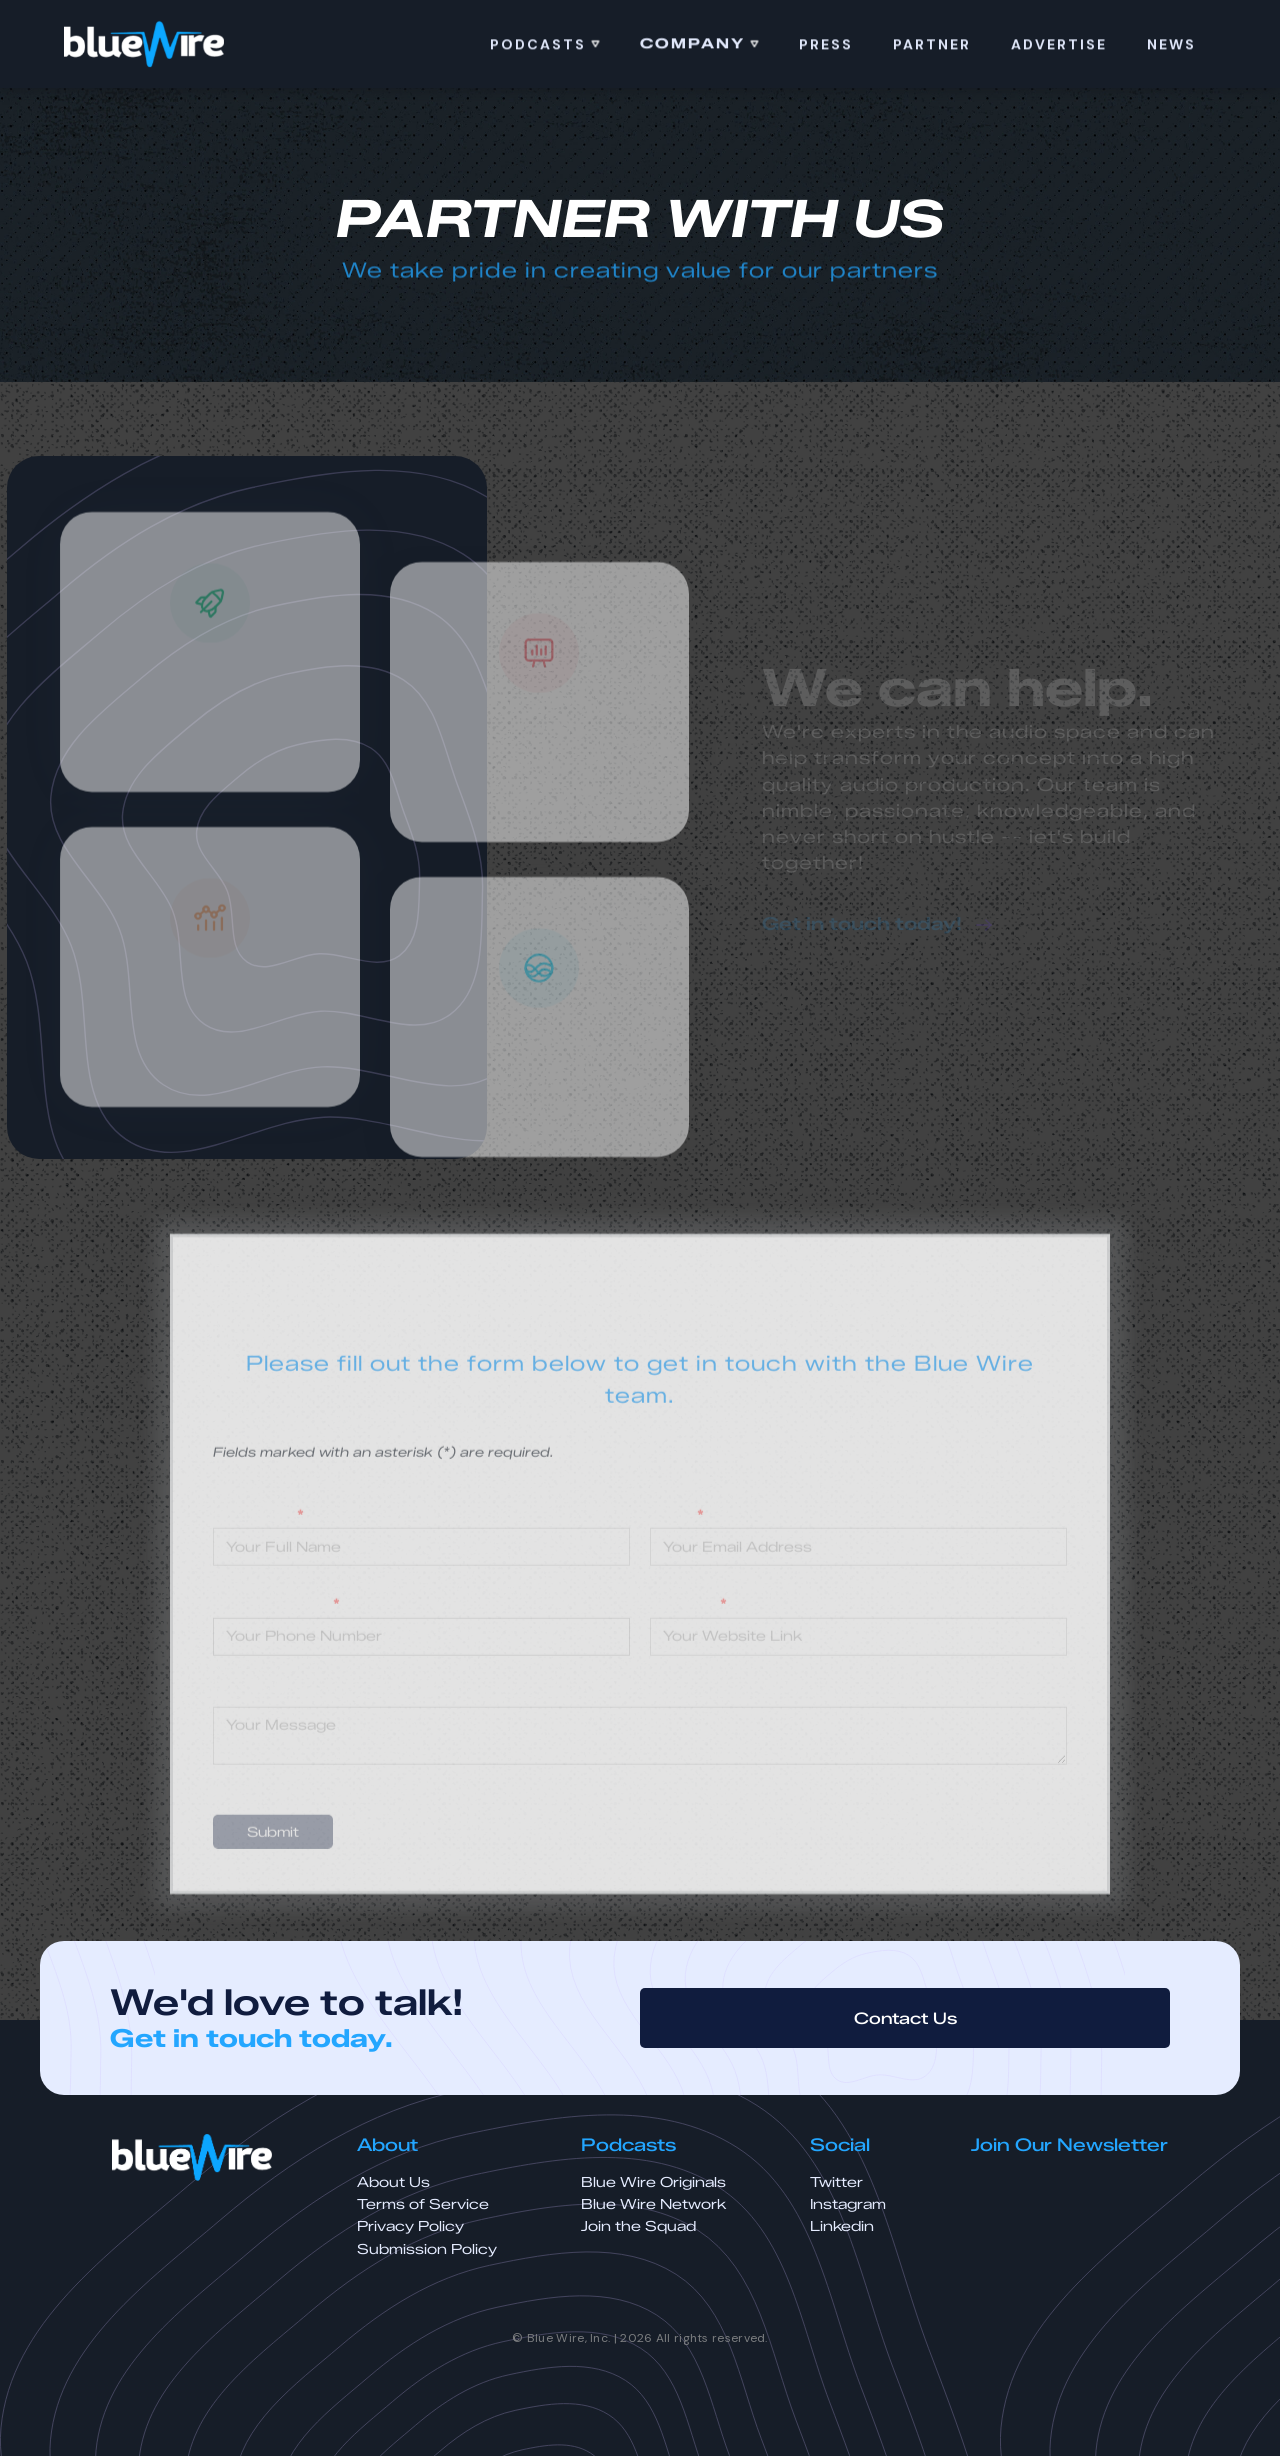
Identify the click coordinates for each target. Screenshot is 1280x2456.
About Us (393, 2182)
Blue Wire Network (653, 2204)
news (1171, 47)
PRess (826, 47)
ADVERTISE (1059, 47)
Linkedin (842, 2226)
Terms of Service (423, 2204)
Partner (932, 47)
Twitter (836, 2182)
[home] (144, 45)
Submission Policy (427, 2249)
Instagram (848, 2204)
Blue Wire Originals (653, 2182)
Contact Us (905, 2018)
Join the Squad (638, 2226)
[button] (545, 47)
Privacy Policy (410, 2226)
